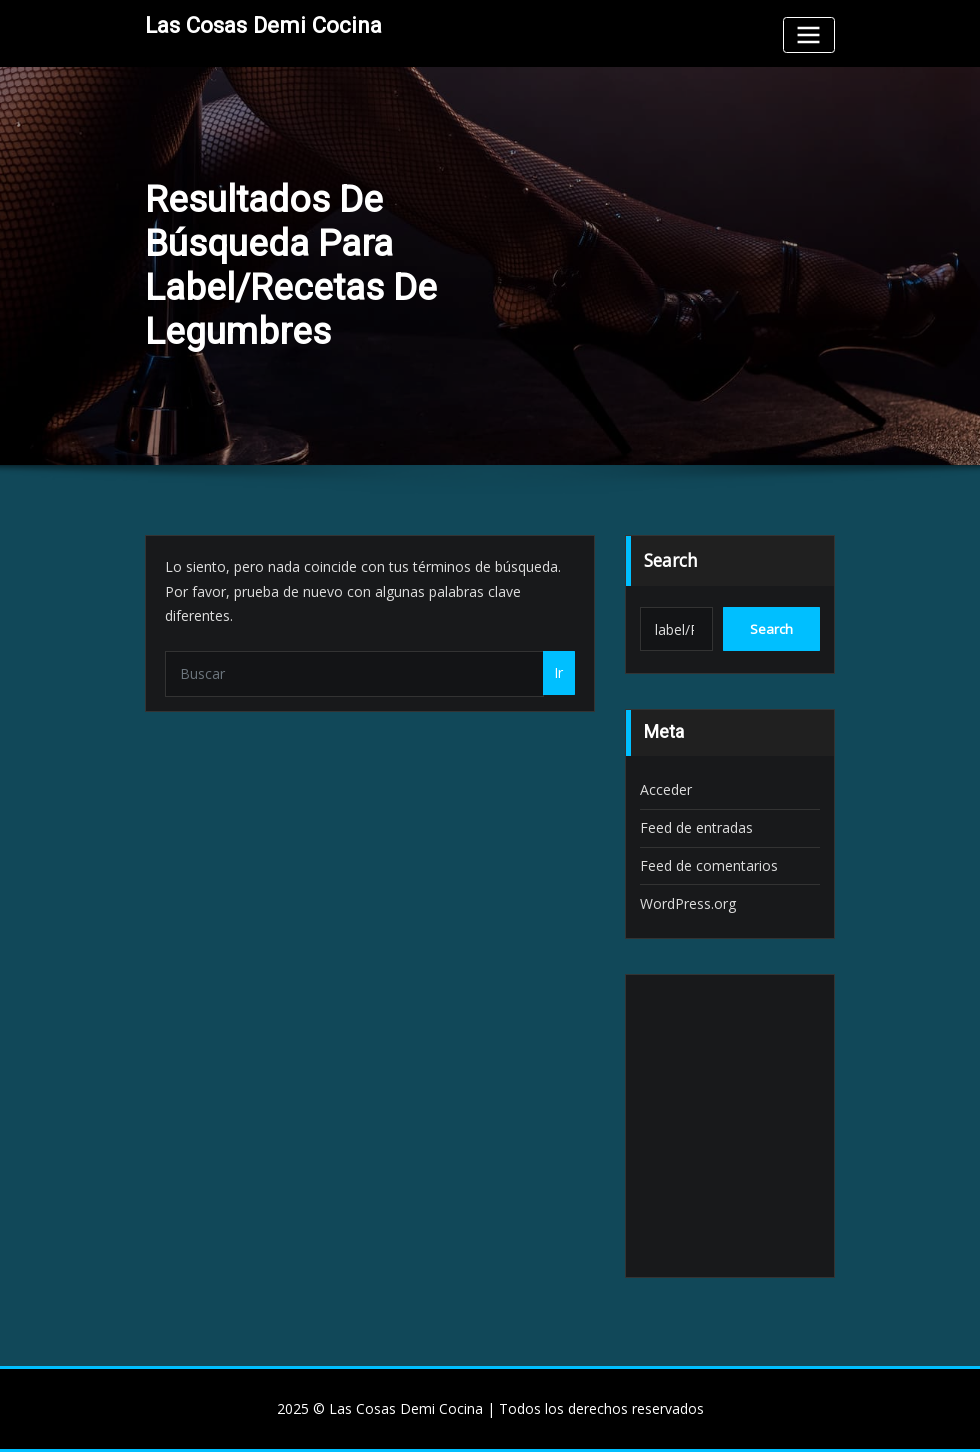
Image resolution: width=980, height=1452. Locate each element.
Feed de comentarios (709, 865)
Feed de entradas (696, 827)
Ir (558, 672)
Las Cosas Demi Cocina (263, 25)
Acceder (666, 789)
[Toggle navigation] (809, 34)
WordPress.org (688, 903)
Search (671, 560)
